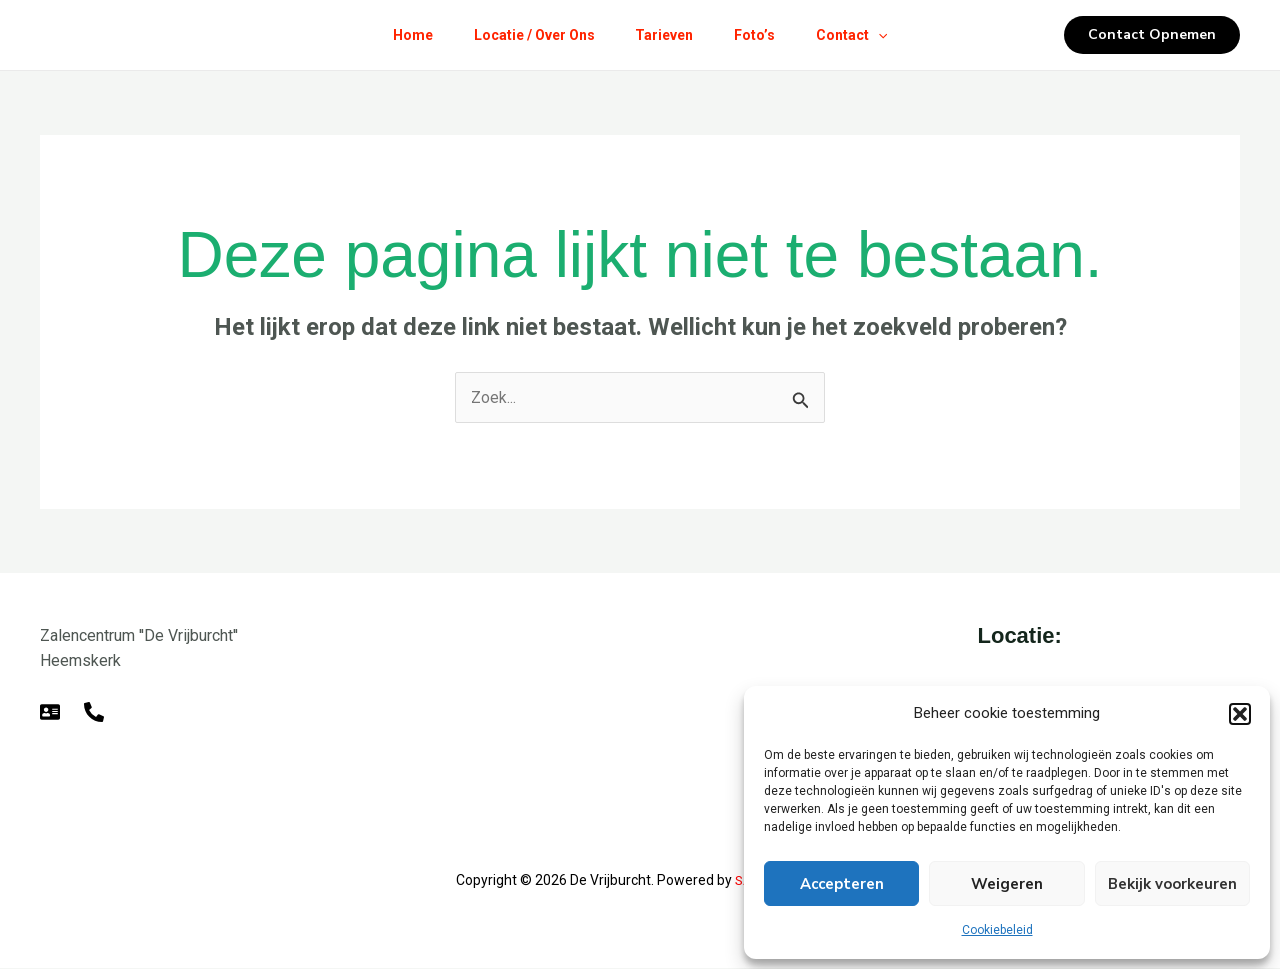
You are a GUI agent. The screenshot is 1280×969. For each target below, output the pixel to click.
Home (398, 35)
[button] (1240, 714)
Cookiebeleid (997, 930)
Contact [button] (865, 35)
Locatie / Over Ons (526, 35)
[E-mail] (50, 712)
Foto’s (761, 35)
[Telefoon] (94, 712)
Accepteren (842, 884)
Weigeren (1007, 884)
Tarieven (664, 35)
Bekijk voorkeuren (1172, 884)
